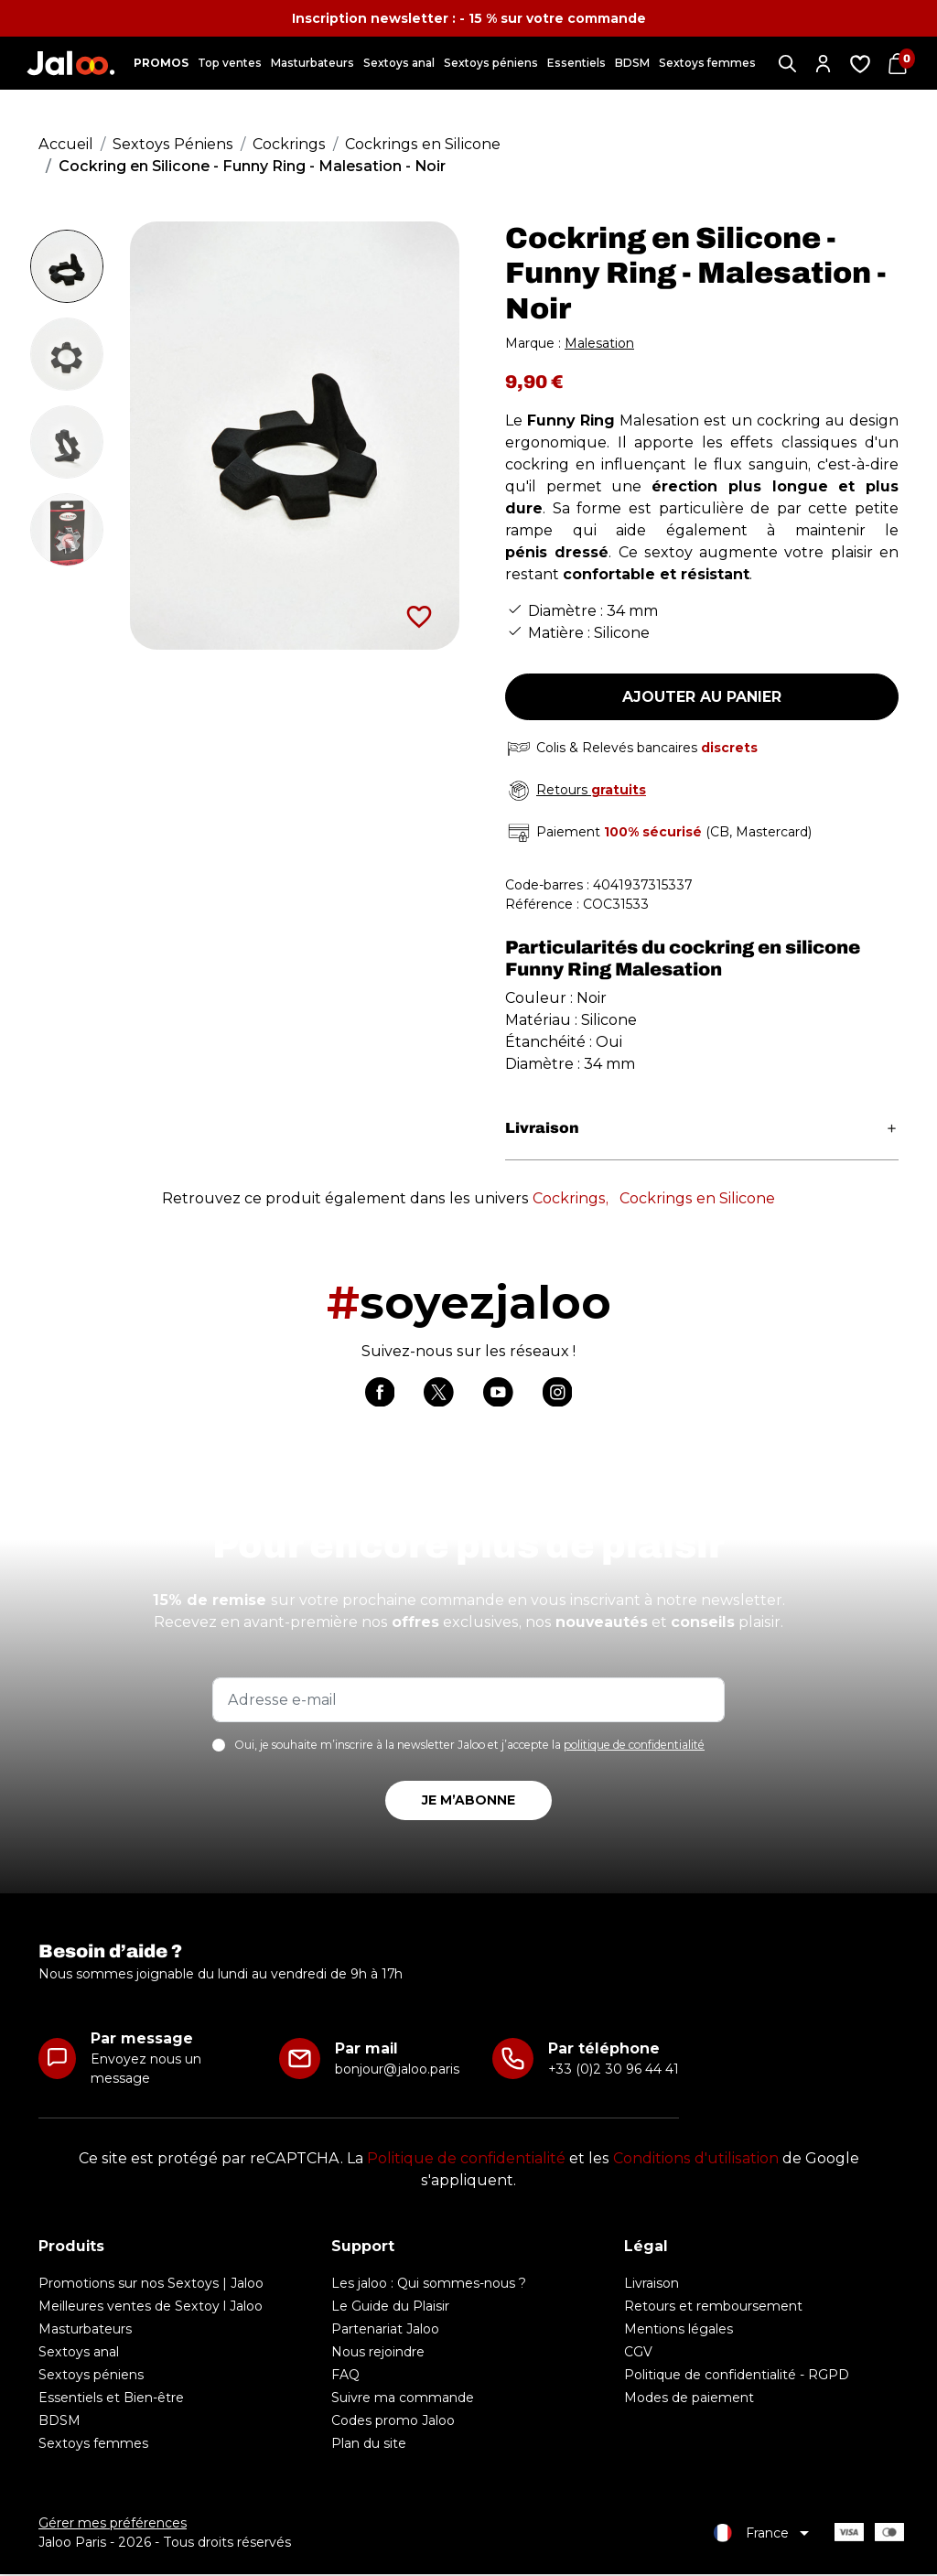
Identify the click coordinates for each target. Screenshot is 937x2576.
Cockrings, (571, 1198)
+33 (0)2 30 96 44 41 (613, 2071)
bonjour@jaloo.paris (397, 2071)
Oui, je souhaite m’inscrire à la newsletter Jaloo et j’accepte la (469, 1747)
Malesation (599, 343)
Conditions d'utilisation (696, 2160)
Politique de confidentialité (466, 2160)
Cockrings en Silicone (697, 1198)
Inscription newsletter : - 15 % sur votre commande (469, 18)
